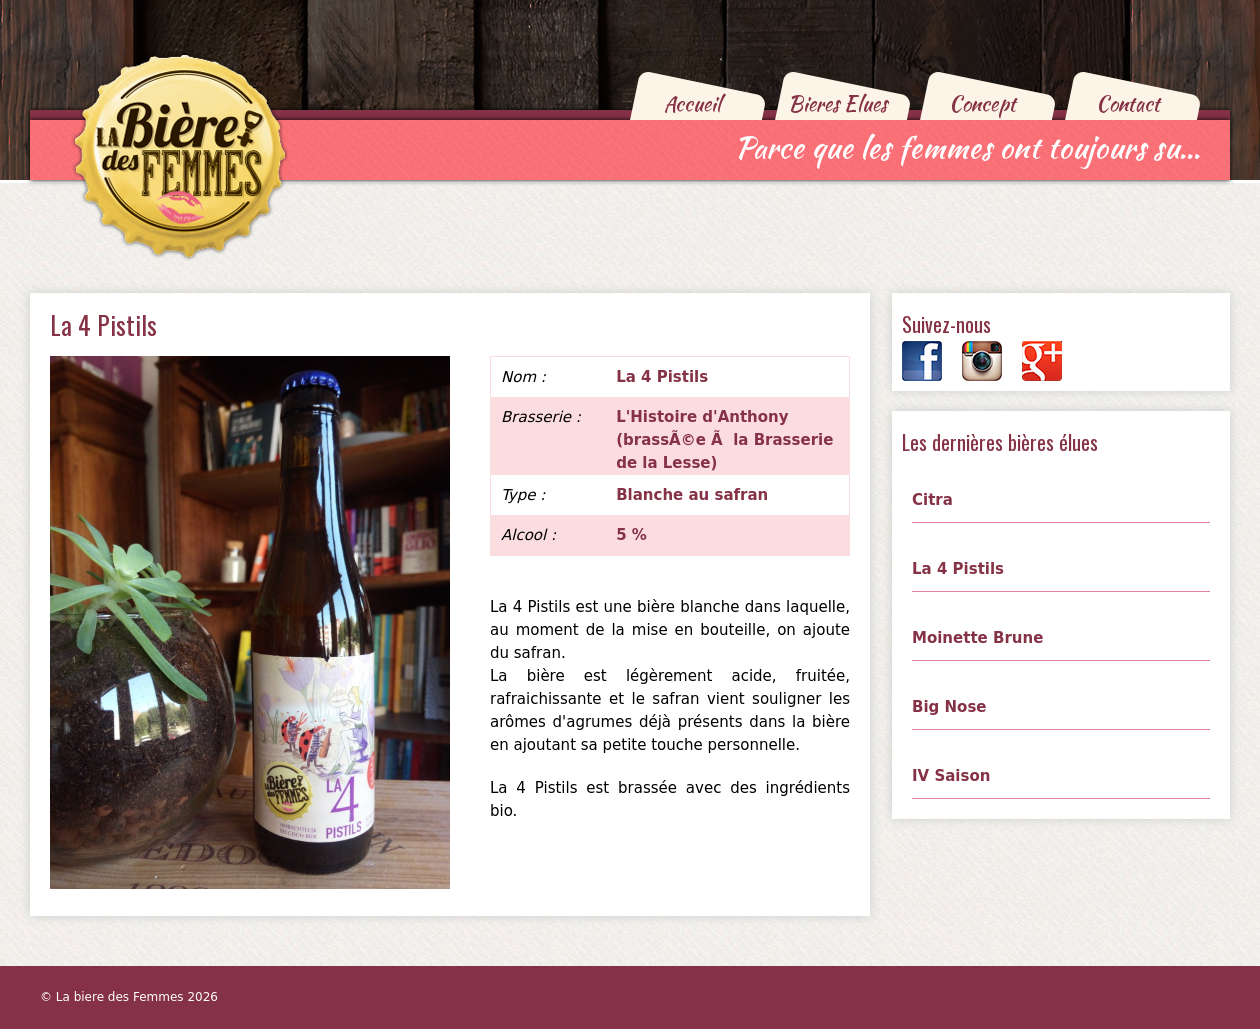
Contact (1128, 103)
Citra (932, 500)
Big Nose (949, 707)
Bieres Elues (837, 103)
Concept (982, 103)
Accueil (692, 103)
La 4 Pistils (958, 569)
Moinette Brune (977, 638)
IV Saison (951, 776)
